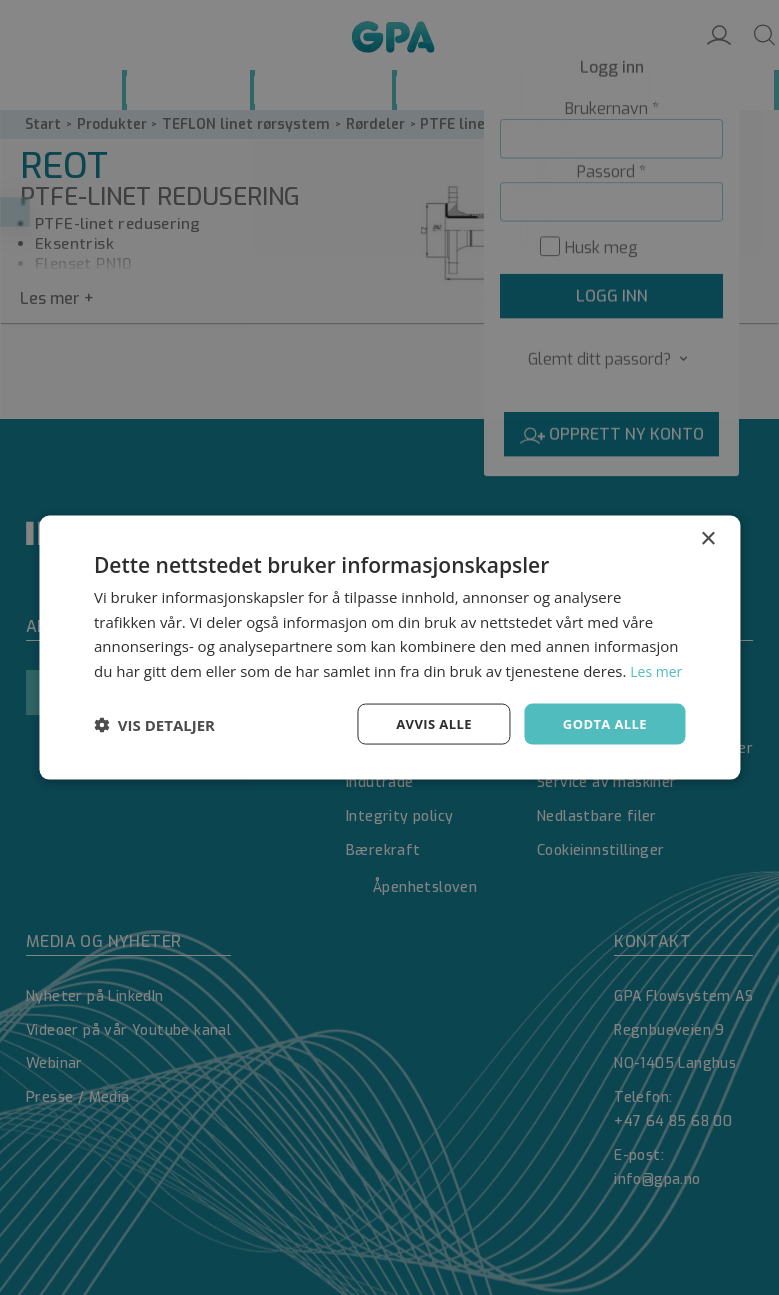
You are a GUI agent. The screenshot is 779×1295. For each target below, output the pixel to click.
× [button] (707, 524)
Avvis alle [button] (425, 735)
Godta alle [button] (602, 735)
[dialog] (389, 647)
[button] (154, 737)
